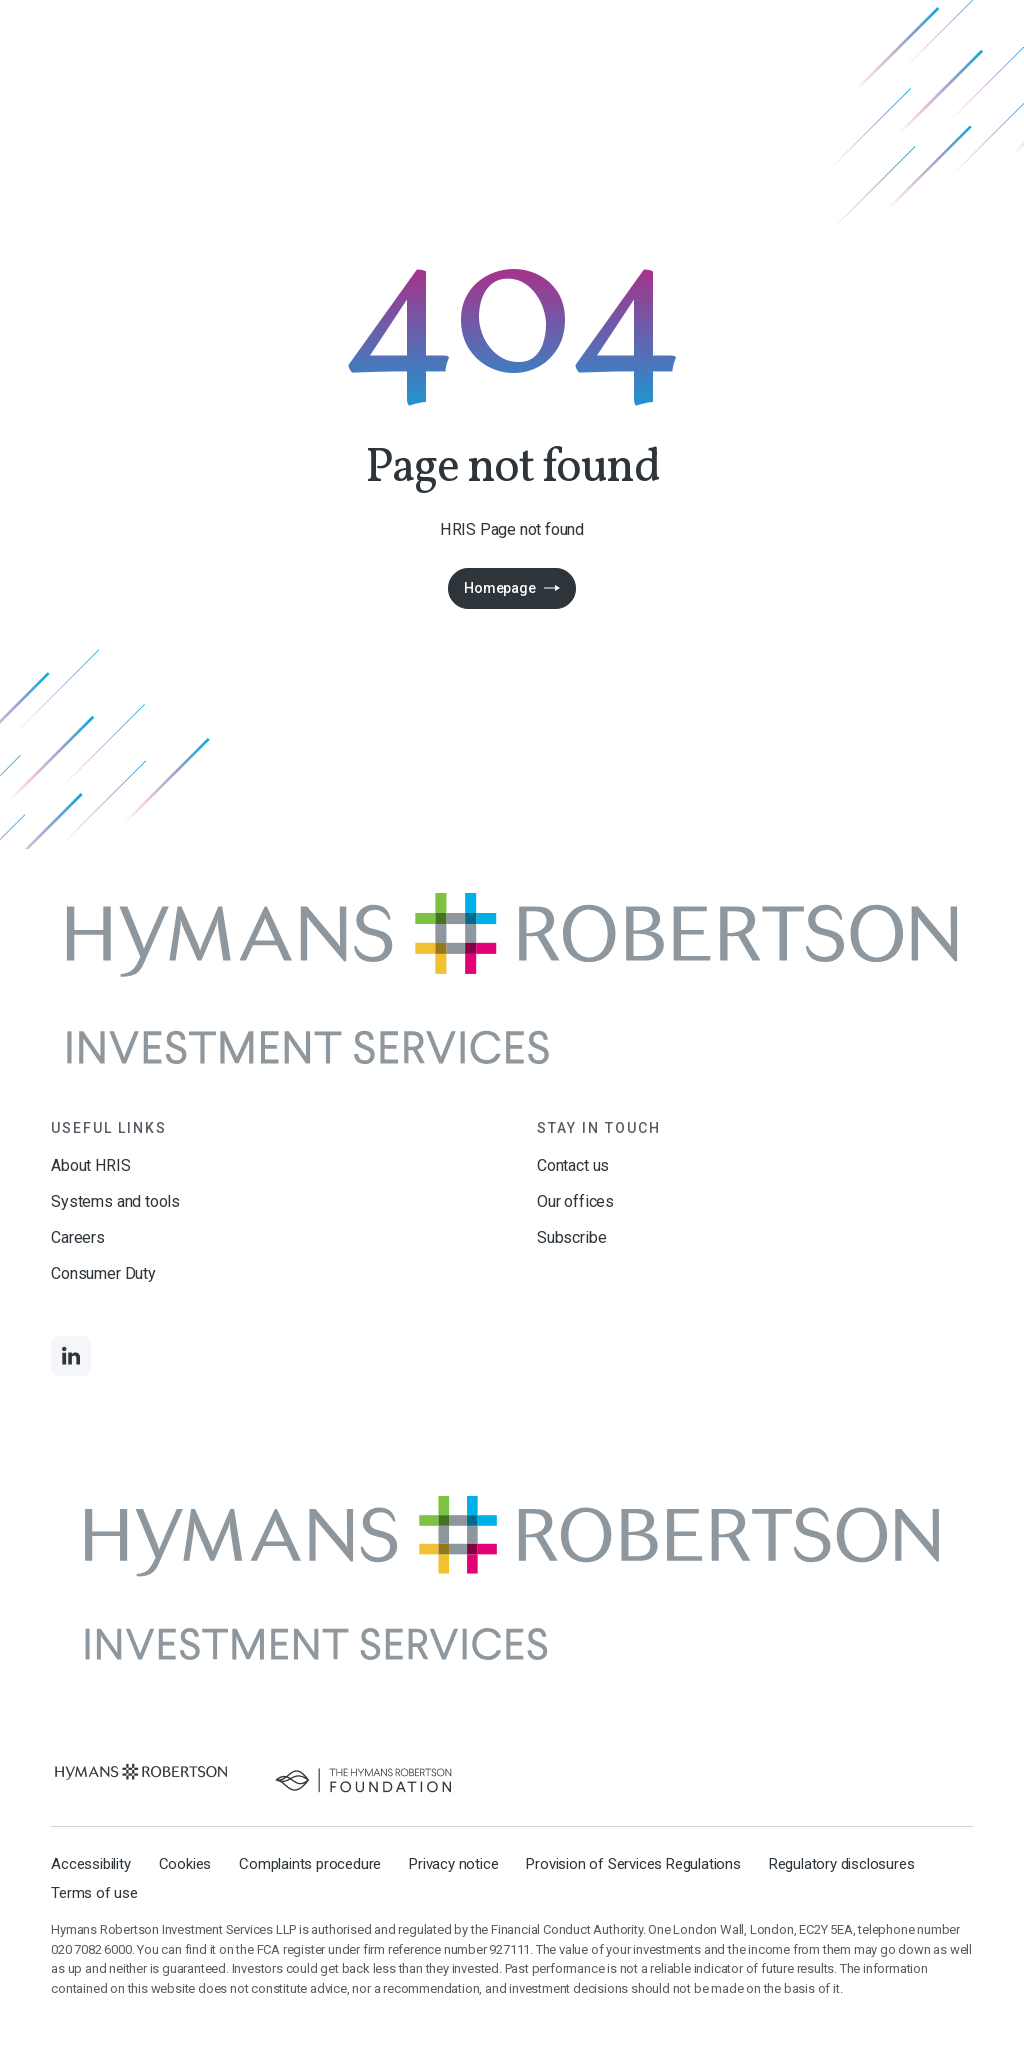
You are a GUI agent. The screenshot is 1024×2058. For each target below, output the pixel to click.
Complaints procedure (310, 1864)
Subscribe (571, 1237)
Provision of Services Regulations (633, 1864)
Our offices (575, 1201)
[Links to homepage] (512, 978)
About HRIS (90, 1165)
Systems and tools (115, 1201)
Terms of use (94, 1893)
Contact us (573, 1165)
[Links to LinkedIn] (71, 1356)
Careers (78, 1237)
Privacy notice (453, 1864)
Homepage (499, 588)
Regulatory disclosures (842, 1864)
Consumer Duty (103, 1273)
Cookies (185, 1864)
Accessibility (90, 1864)
